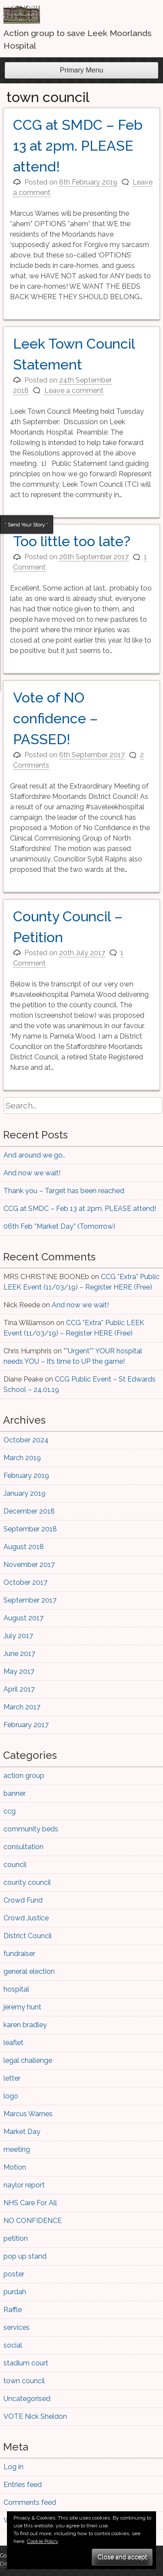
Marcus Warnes (28, 2114)
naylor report (24, 2185)
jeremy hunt (22, 2007)
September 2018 (30, 1529)
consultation (23, 1847)
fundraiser (19, 1953)
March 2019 (22, 1458)
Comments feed (29, 2502)
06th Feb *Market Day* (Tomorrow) (59, 1226)
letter (11, 2078)
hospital (16, 1989)
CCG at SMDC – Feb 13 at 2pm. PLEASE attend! (78, 146)
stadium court (25, 2363)
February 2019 (26, 1475)
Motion (14, 2167)
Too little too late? (71, 541)
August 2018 (23, 1547)
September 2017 (30, 1600)
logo (10, 2096)
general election (29, 1971)
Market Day (21, 2131)
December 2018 (29, 1511)
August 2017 (23, 1618)
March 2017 (21, 1707)
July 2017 (18, 1636)
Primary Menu (81, 70)
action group (23, 1775)
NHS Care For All (30, 2203)
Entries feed (22, 2484)
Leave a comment (73, 390)
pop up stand (25, 2256)
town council (24, 2381)
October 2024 (26, 1440)
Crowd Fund (23, 1900)
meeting (16, 2149)
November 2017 (29, 1564)
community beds (30, 1829)
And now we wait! (31, 1173)
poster (13, 2274)
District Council (27, 1936)
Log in (13, 2467)
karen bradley (25, 2025)
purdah (14, 2292)
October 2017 (25, 1582)
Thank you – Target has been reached (63, 1191)
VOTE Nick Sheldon (35, 2416)
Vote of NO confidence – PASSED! (55, 718)
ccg (9, 1811)
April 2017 (19, 1689)
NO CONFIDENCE (32, 2220)
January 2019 (24, 1493)
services (16, 2327)
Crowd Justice (26, 1918)
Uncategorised (26, 2399)
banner (14, 1793)
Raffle (12, 2310)
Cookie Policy (42, 2541)
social (12, 2345)
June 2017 (19, 1653)
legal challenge (27, 2060)
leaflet (13, 2042)
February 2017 (26, 1725)
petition (15, 2238)
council (15, 1864)
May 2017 (18, 1671)
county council (27, 1882)
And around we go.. (34, 1155)
